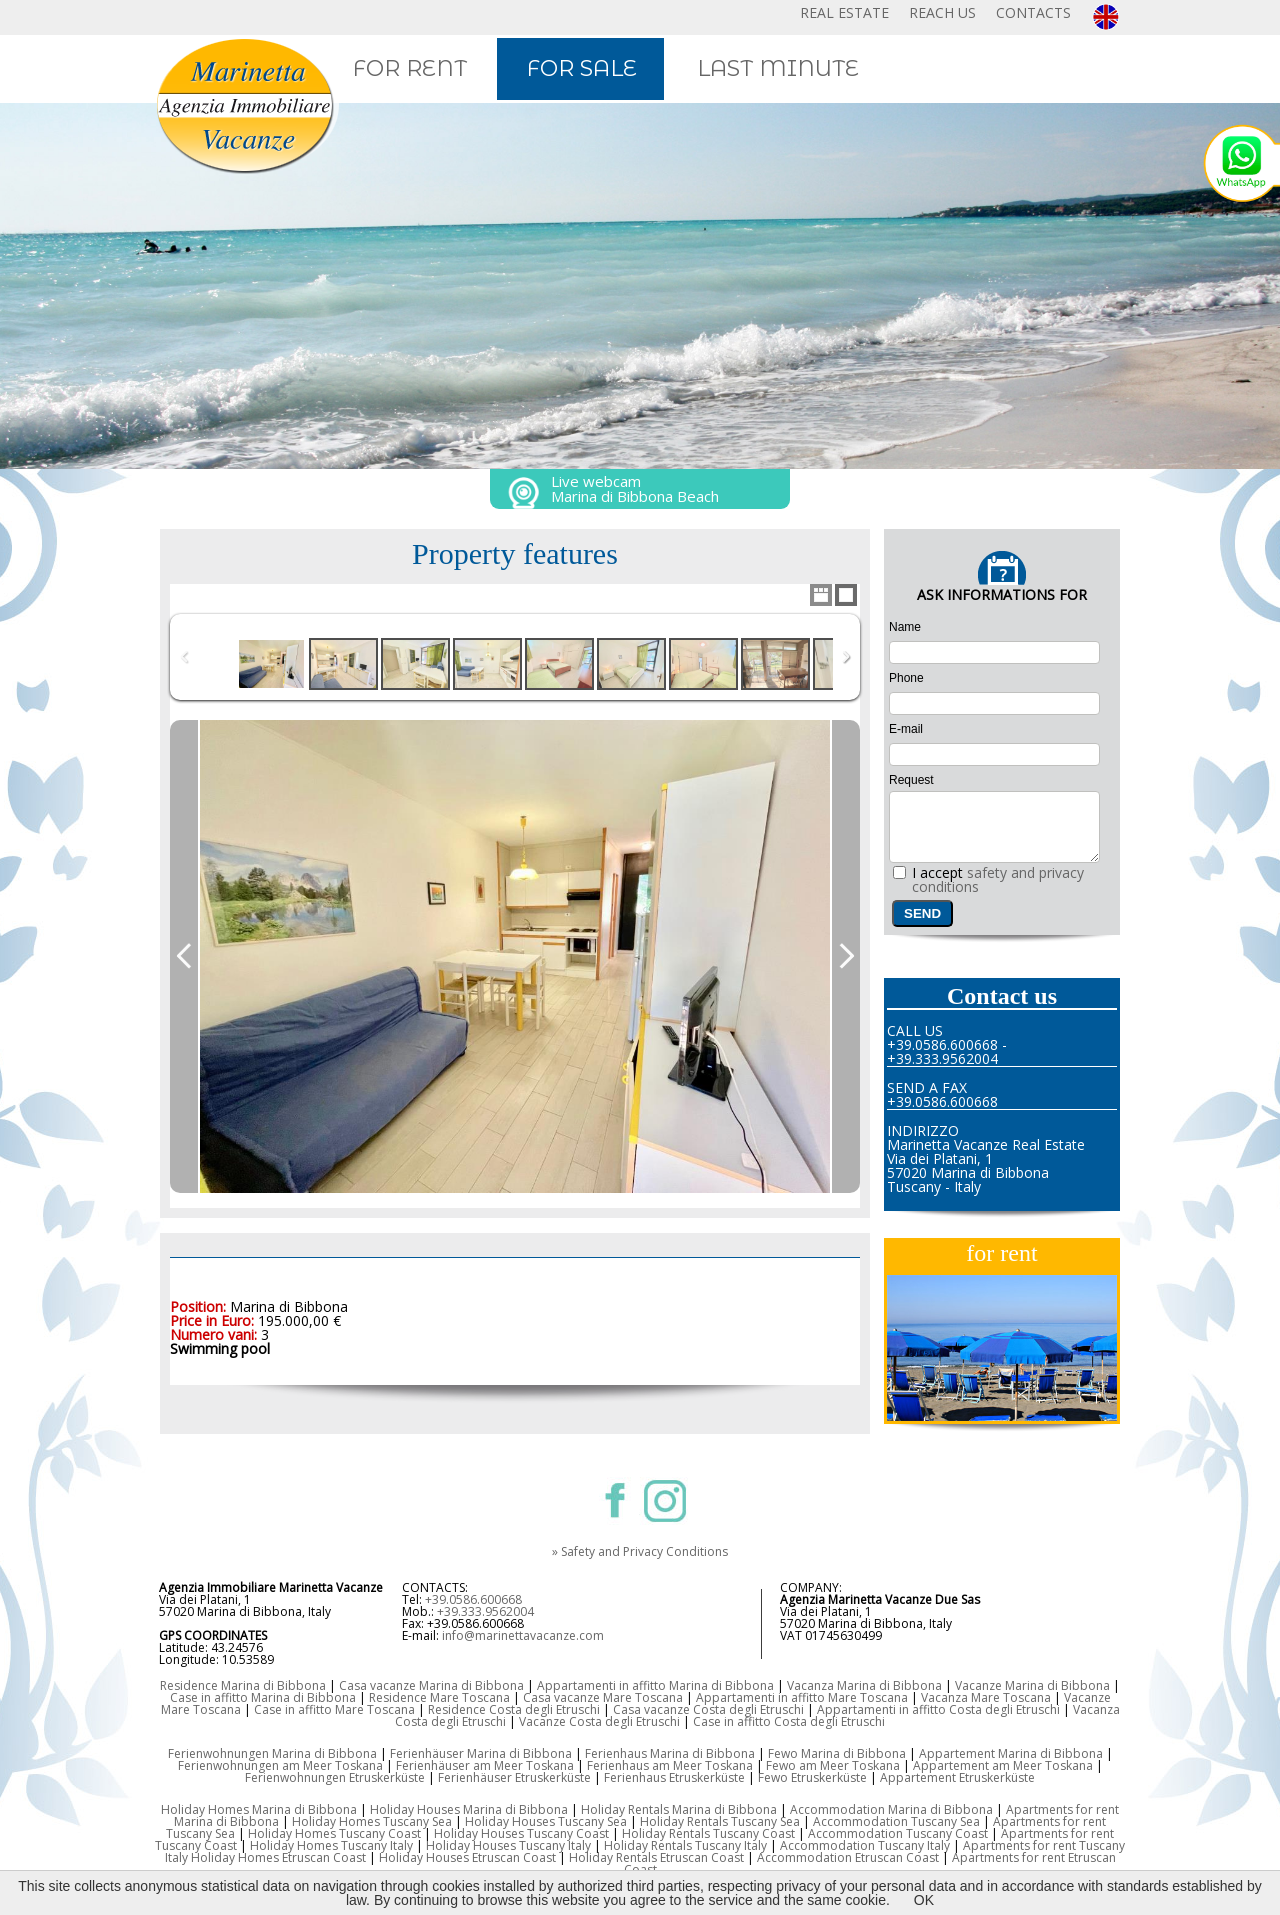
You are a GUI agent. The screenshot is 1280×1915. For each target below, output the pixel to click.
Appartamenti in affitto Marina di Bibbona (655, 1685)
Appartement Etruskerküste (957, 1777)
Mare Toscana (1011, 1697)
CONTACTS (1033, 12)
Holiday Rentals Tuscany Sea (720, 1821)
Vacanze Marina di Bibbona (1032, 1685)
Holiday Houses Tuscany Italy (508, 1845)
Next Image (846, 956)
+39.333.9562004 (485, 1611)
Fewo (782, 1765)
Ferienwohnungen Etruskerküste (335, 1777)
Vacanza (946, 1697)
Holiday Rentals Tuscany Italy (685, 1845)
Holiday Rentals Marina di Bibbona (679, 1809)
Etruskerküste (553, 1777)
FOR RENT (410, 68)
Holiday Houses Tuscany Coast (521, 1833)
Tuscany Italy (914, 1845)
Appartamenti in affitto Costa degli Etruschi (938, 1709)
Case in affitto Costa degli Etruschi (789, 1721)
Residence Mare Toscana (439, 1697)
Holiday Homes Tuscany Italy (331, 1845)
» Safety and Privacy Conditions (640, 1551)
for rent (1001, 1253)
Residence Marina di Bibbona (243, 1685)
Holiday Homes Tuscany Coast (334, 1833)
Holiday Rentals (614, 1857)
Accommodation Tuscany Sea (896, 1821)
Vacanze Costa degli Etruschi (599, 1721)
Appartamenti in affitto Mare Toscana (802, 1697)
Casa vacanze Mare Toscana (603, 1697)
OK (924, 1900)
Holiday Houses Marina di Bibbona (469, 1809)
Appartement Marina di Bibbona (1011, 1753)
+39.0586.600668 (473, 1599)
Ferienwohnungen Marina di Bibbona (272, 1753)
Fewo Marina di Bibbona (837, 1753)
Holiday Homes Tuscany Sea (372, 1821)
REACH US (942, 12)
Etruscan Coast (702, 1857)
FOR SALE (582, 68)
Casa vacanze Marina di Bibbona (431, 1685)
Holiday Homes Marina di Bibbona (259, 1809)
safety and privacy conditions (998, 879)
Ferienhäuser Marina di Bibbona (481, 1753)
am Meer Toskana (849, 1765)
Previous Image (184, 956)
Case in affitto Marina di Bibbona (263, 1697)
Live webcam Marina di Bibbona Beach (635, 488)
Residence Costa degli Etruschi (514, 1709)
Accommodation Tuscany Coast (898, 1833)
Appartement (952, 1765)
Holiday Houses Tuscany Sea (546, 1821)
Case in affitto (294, 1709)
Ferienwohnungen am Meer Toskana (280, 1765)
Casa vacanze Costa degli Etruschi (708, 1709)
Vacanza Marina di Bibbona (864, 1685)
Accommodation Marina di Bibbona (891, 1809)
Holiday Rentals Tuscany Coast (708, 1833)
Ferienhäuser (476, 1777)
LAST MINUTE (778, 68)
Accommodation (829, 1845)
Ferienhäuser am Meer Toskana (485, 1765)
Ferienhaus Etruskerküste (674, 1777)
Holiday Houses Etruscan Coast (467, 1857)
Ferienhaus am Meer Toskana (670, 1765)
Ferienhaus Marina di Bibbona (670, 1753)
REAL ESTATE (844, 12)
